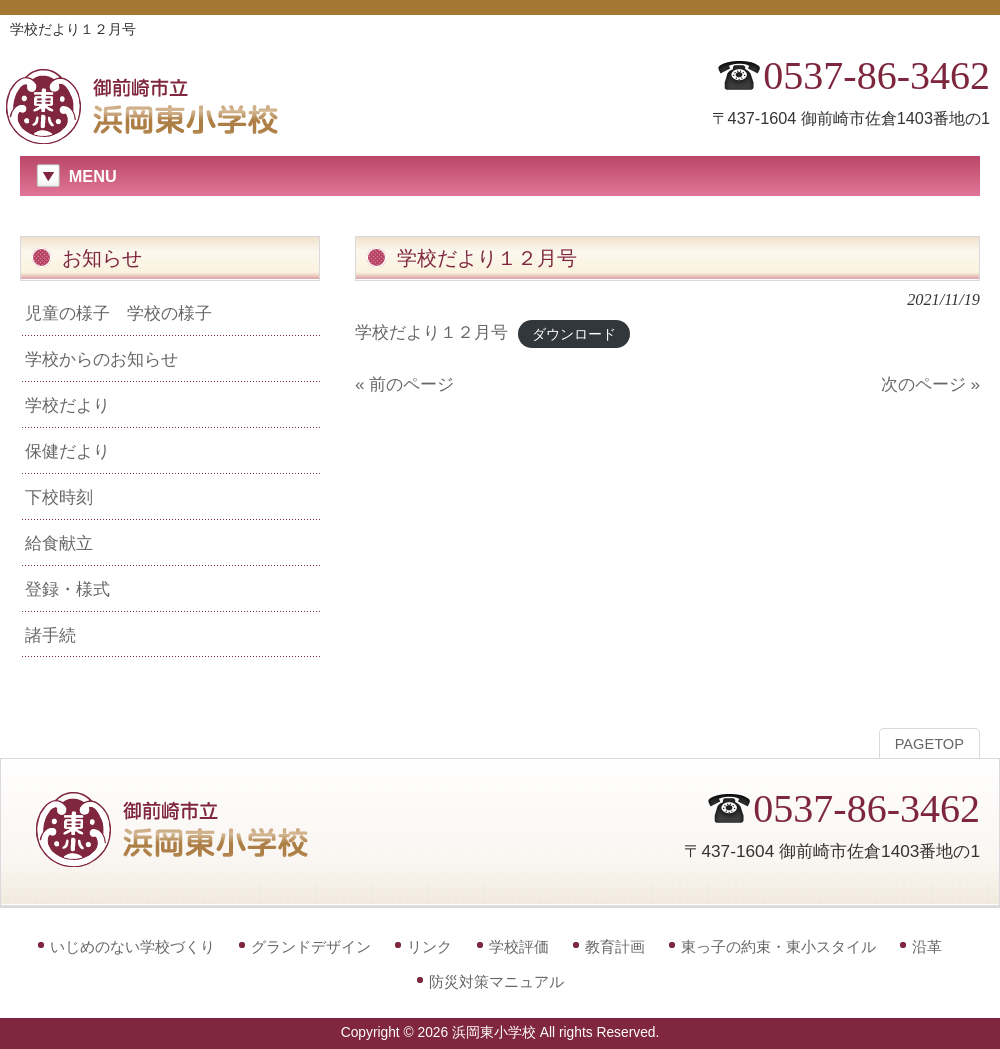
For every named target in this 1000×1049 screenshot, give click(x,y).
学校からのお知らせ (101, 359)
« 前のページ (404, 384)
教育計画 (615, 946)
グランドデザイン (311, 946)
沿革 (927, 946)
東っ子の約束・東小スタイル (778, 946)
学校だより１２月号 (431, 332)
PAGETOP (929, 744)
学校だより (67, 405)
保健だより (67, 451)
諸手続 (50, 635)
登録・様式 (67, 589)
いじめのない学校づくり (132, 946)
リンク (429, 946)
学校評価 (519, 946)
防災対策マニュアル (496, 981)
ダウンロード (574, 333)
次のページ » (930, 384)
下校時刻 (59, 497)
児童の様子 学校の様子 (118, 313)
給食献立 (59, 543)
